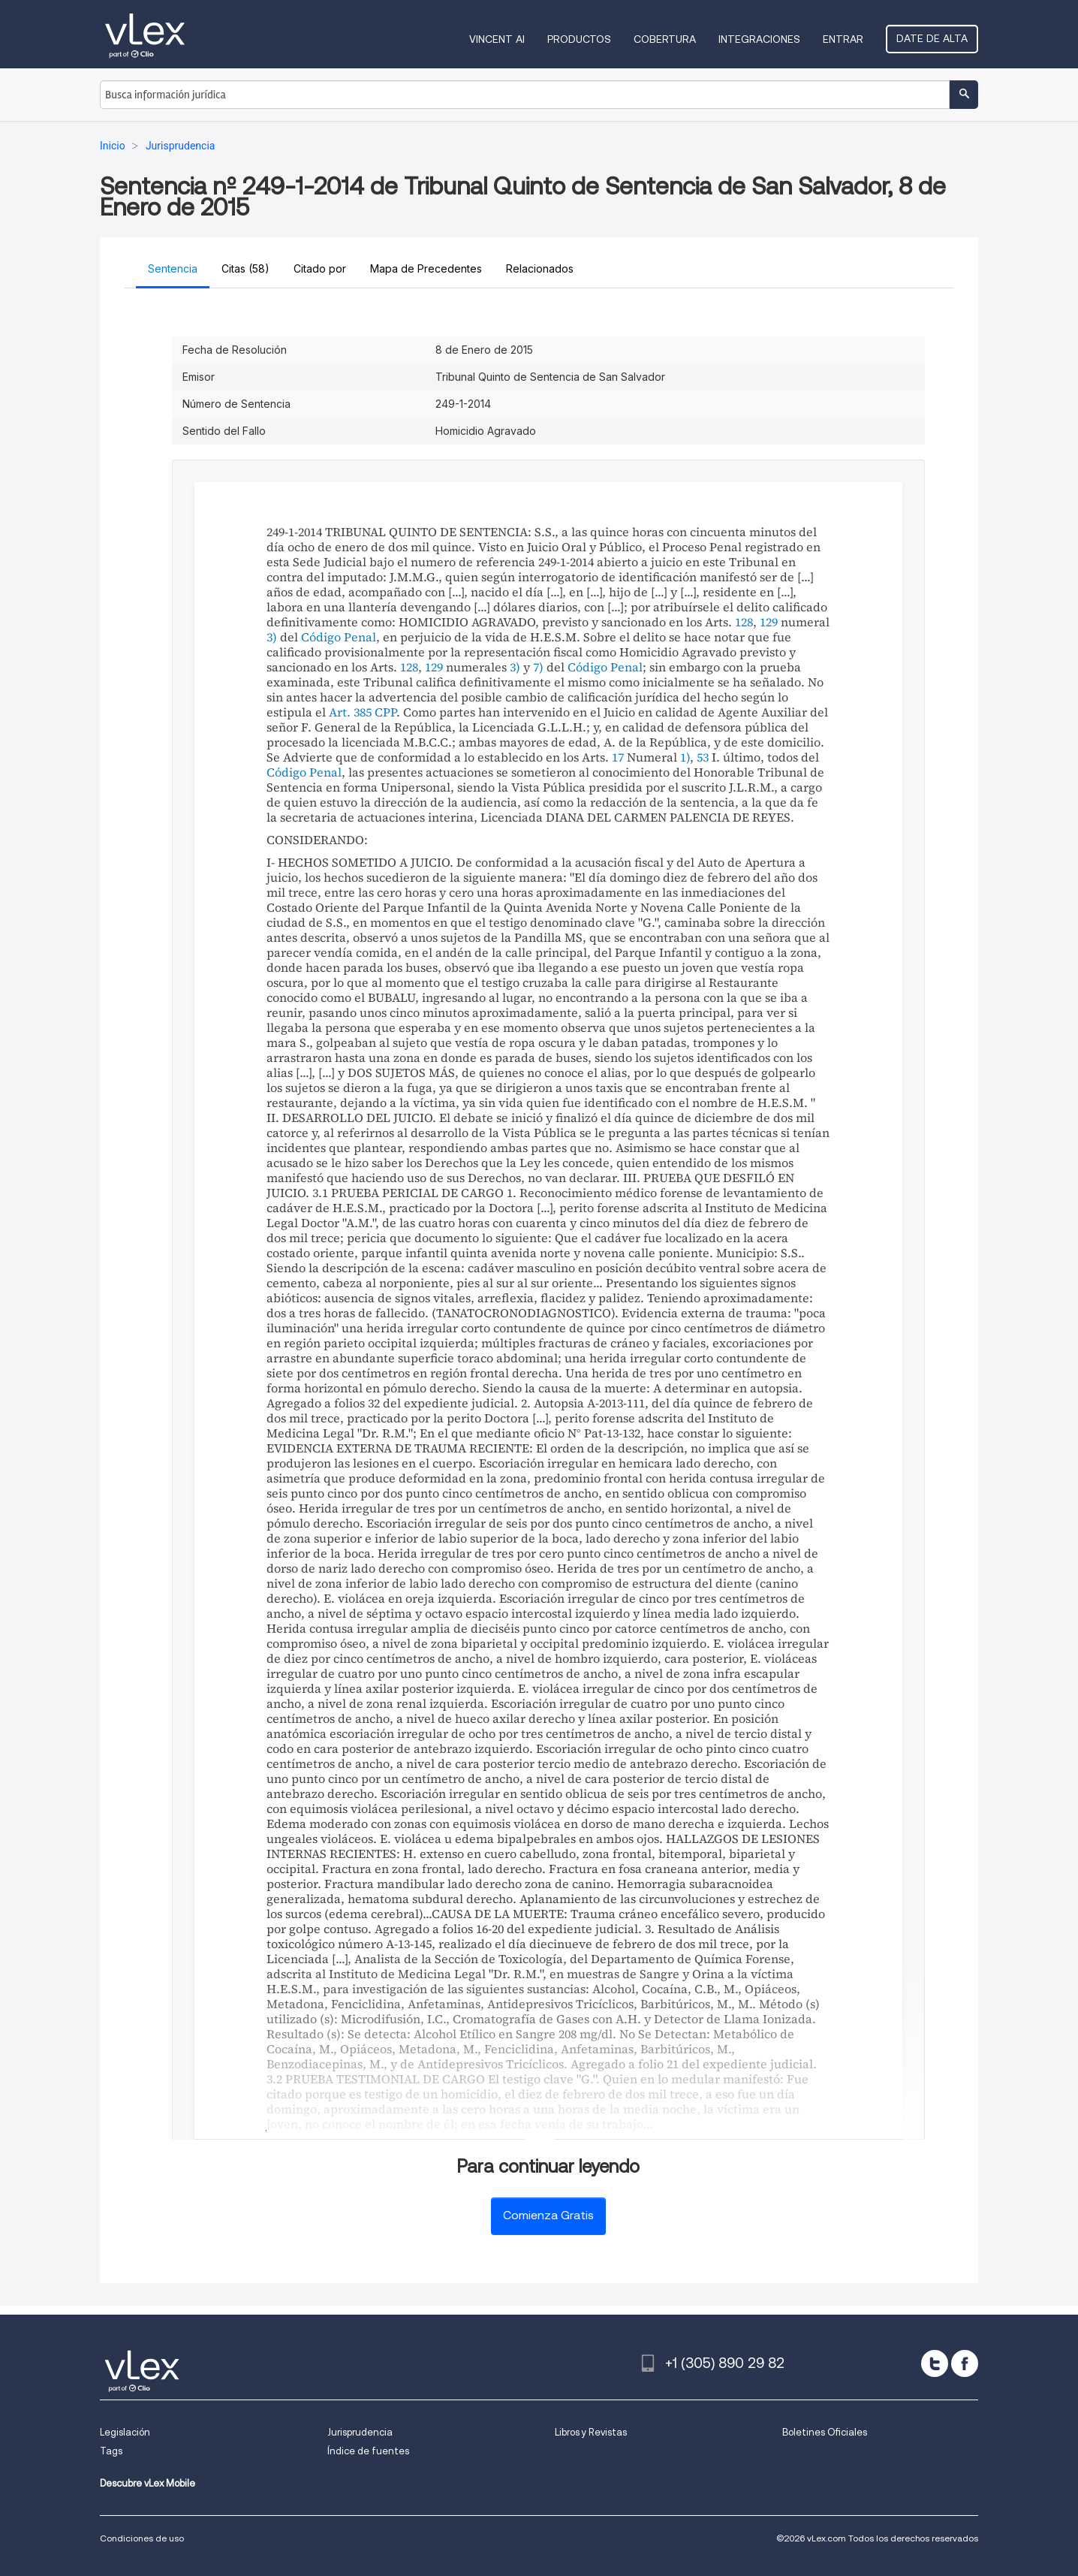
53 (703, 757)
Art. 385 (350, 712)
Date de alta (932, 38)
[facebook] (964, 2363)
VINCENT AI (497, 39)
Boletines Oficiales (824, 2432)
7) (538, 667)
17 (618, 757)
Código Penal (338, 637)
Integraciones (759, 39)
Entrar (843, 39)
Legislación (125, 2432)
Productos (579, 39)
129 (769, 622)
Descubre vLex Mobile (147, 2483)
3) (271, 637)
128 (744, 622)
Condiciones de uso (142, 2538)
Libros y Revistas (591, 2432)
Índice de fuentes (368, 2451)
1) (685, 757)
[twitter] (934, 2363)
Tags (111, 2451)
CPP (385, 712)
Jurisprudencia (360, 2432)
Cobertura (665, 39)
